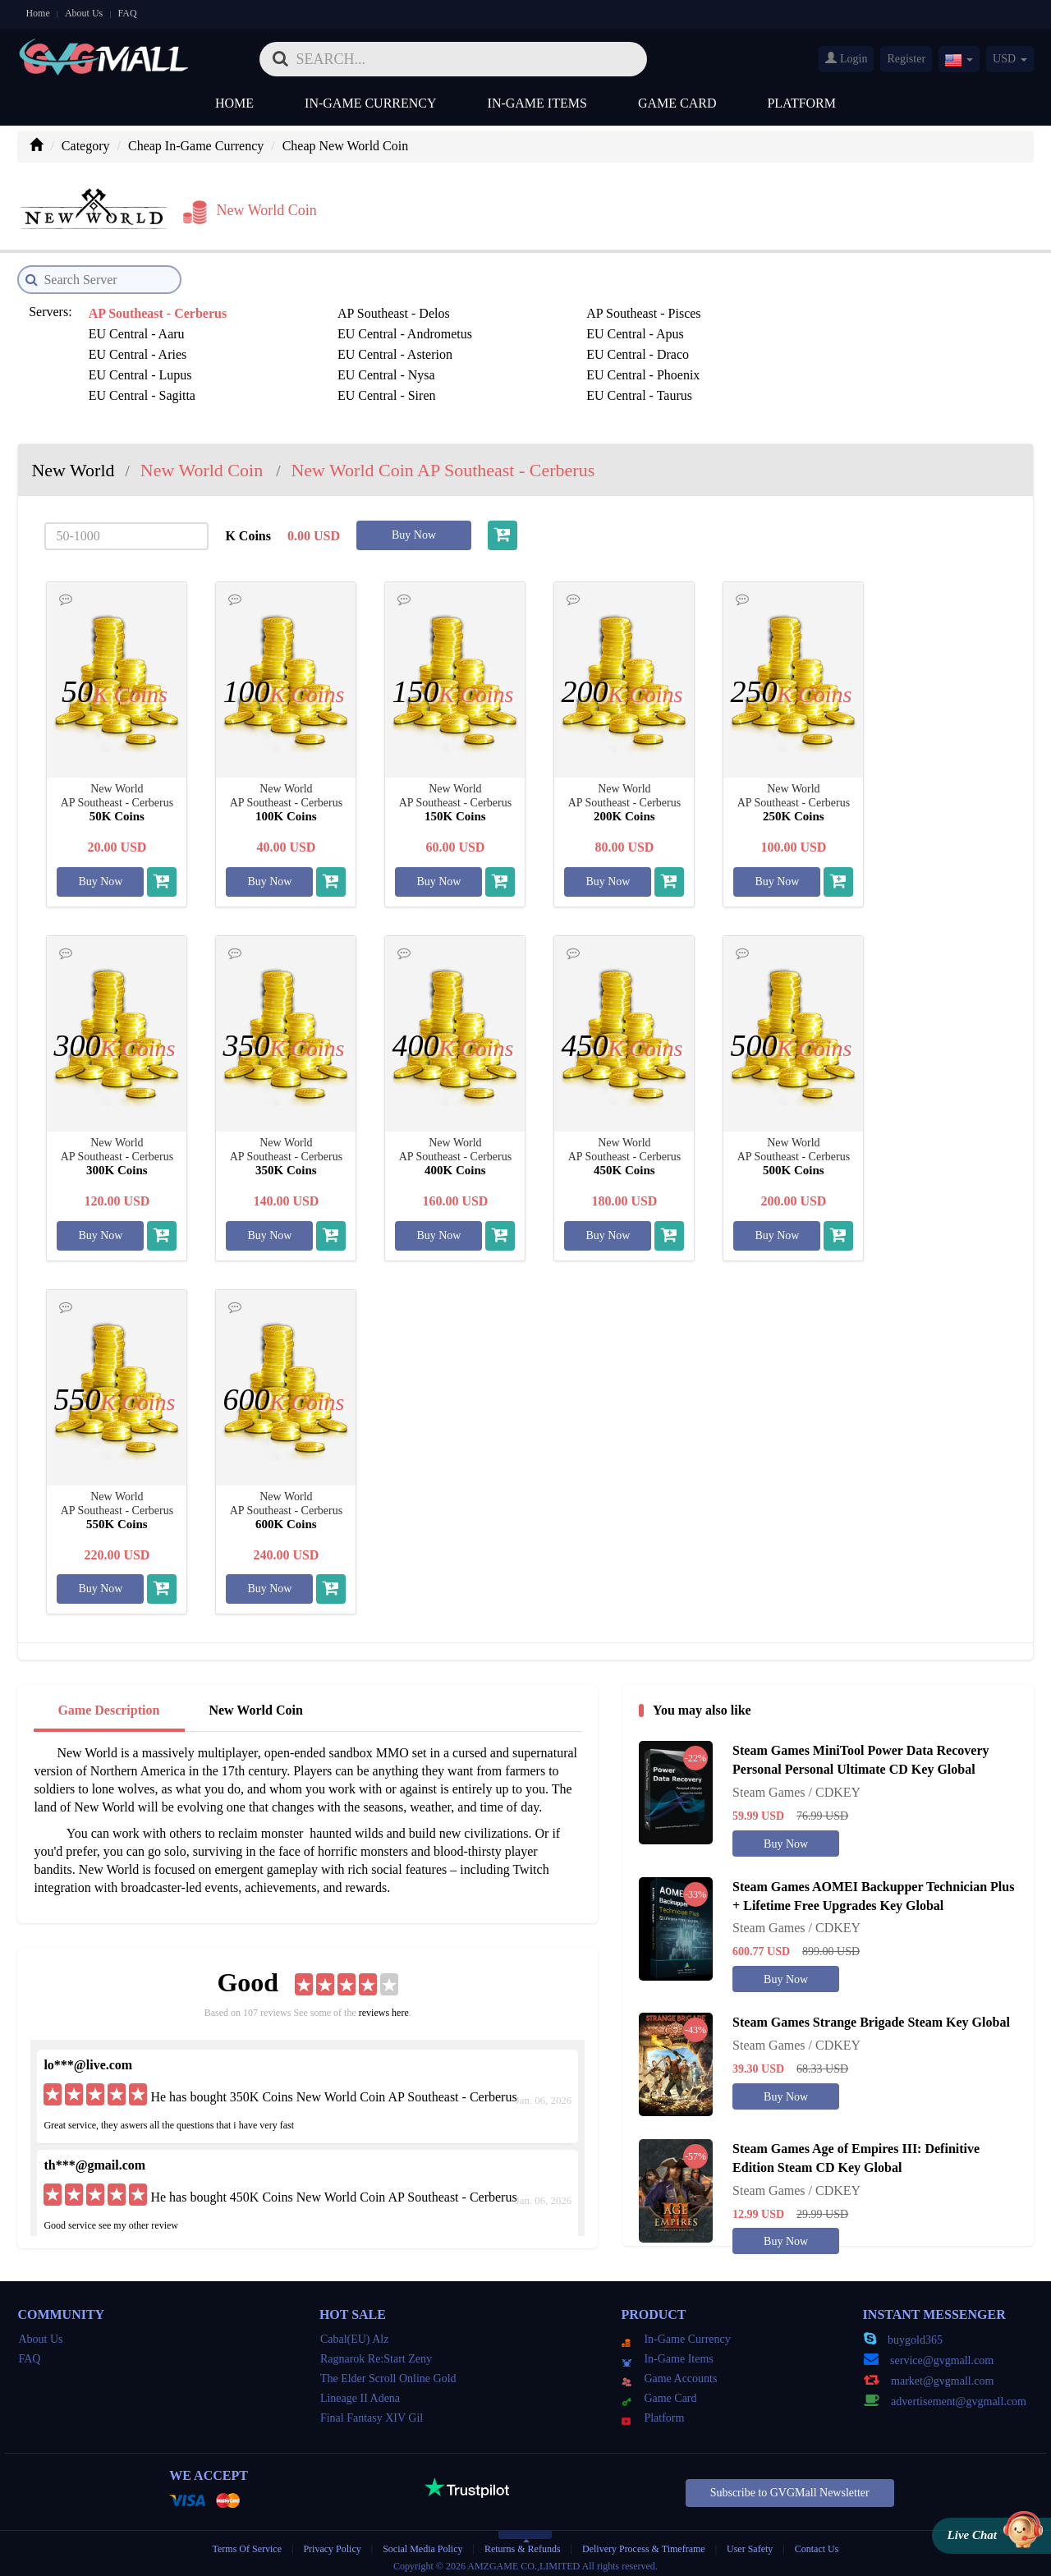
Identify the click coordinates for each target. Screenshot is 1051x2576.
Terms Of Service (247, 2543)
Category (86, 146)
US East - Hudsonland (517, 390)
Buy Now (414, 529)
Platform (801, 103)
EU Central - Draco (695, 328)
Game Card (677, 103)
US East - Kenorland (884, 390)
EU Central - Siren (693, 349)
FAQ (126, 13)
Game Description (108, 1704)
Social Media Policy (422, 2543)
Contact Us (817, 2543)
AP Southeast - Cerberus (156, 308)
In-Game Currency (370, 103)
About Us (84, 13)
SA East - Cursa (314, 369)
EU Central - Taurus (882, 349)
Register (906, 59)
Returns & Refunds (522, 2543)
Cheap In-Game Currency (196, 146)
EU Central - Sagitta (511, 349)
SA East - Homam (691, 369)
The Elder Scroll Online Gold (388, 2373)
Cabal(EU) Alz (354, 2333)
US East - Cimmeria (326, 390)
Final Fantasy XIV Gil (371, 2412)
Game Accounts (669, 2373)
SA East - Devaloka (510, 369)
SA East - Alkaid (131, 369)
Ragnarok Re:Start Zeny (376, 2353)
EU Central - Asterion (515, 328)
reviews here (384, 2007)
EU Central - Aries (322, 328)
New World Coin (255, 1704)
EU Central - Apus (136, 328)
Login (846, 58)
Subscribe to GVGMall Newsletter (790, 2487)
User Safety (750, 2543)
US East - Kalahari (693, 390)
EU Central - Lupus (881, 328)
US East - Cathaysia (139, 390)
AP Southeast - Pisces (515, 308)
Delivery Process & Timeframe (643, 2543)
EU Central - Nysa (136, 349)
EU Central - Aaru (692, 308)
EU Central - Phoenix (329, 349)
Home (37, 13)
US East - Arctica (875, 369)
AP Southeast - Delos (329, 308)
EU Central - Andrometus (896, 308)
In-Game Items (537, 103)
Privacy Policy (333, 2543)
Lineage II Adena (360, 2392)
